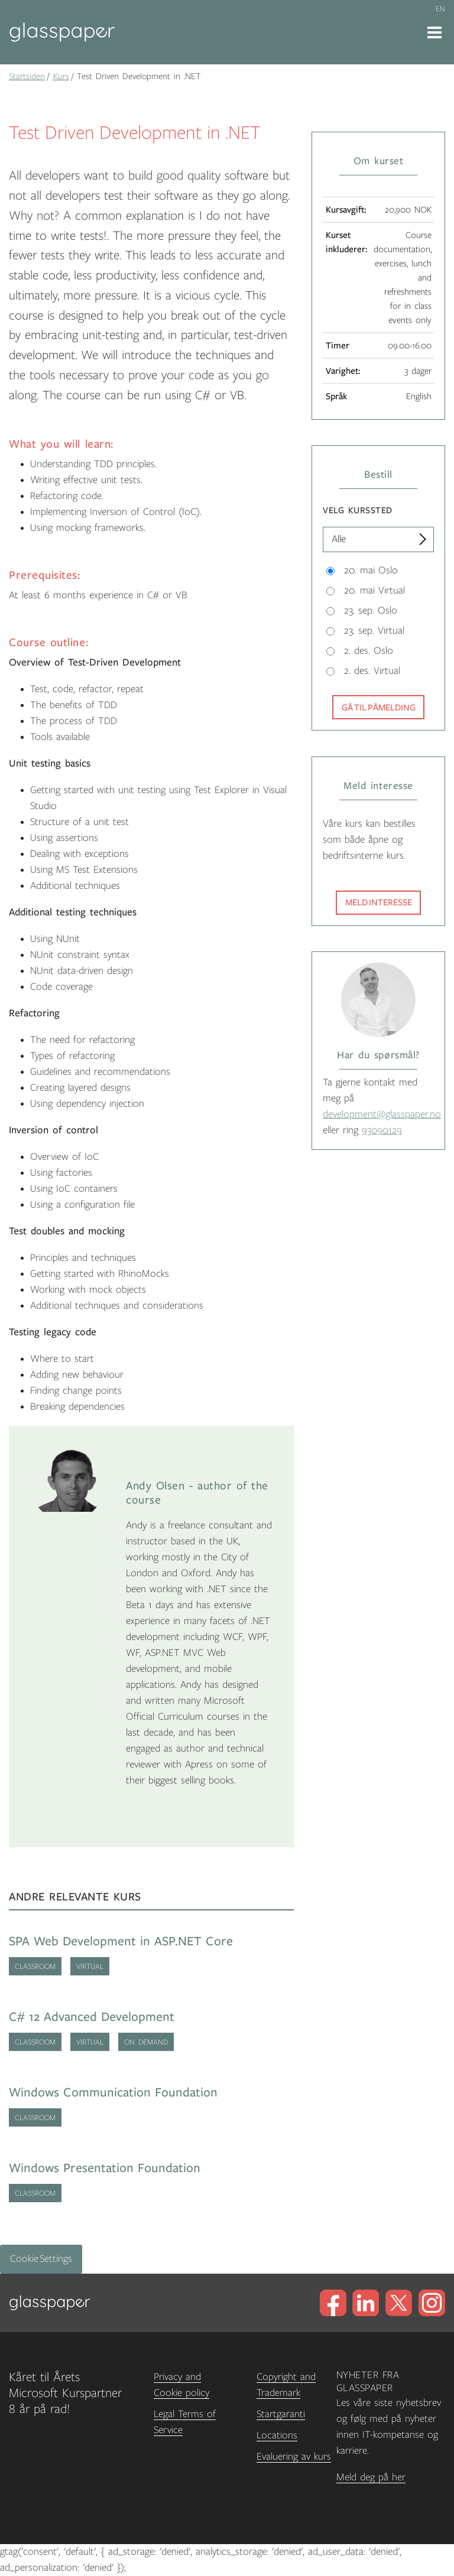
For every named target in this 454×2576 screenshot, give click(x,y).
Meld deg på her (371, 2477)
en (440, 9)
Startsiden (27, 76)
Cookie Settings (41, 2259)
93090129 (382, 1130)
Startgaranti (281, 2414)
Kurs (61, 76)
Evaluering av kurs (294, 2456)
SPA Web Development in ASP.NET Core (121, 1941)
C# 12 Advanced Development (91, 2017)
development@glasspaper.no (382, 1114)
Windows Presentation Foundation (104, 2168)
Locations (277, 2435)
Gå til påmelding (379, 707)
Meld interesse (378, 902)
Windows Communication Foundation (113, 2092)
